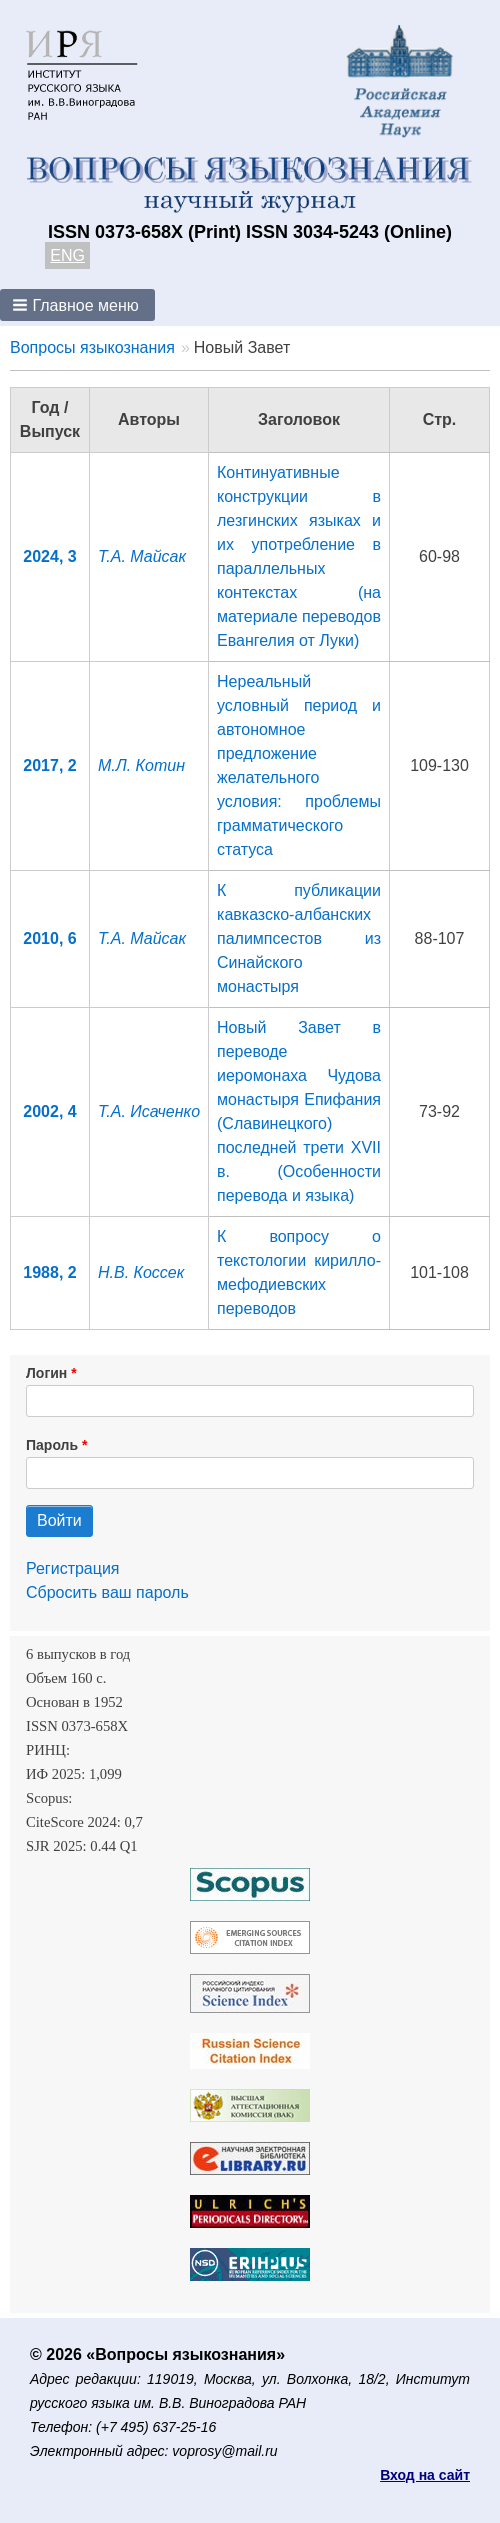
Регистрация (73, 1568)
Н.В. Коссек (141, 1272)
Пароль (52, 1445)
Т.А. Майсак (142, 556)
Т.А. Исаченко (149, 1111)
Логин (46, 1373)
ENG (67, 255)
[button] (77, 305)
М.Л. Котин (141, 765)
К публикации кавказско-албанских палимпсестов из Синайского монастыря (299, 938)
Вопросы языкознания (92, 347)
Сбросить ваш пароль (107, 1592)
